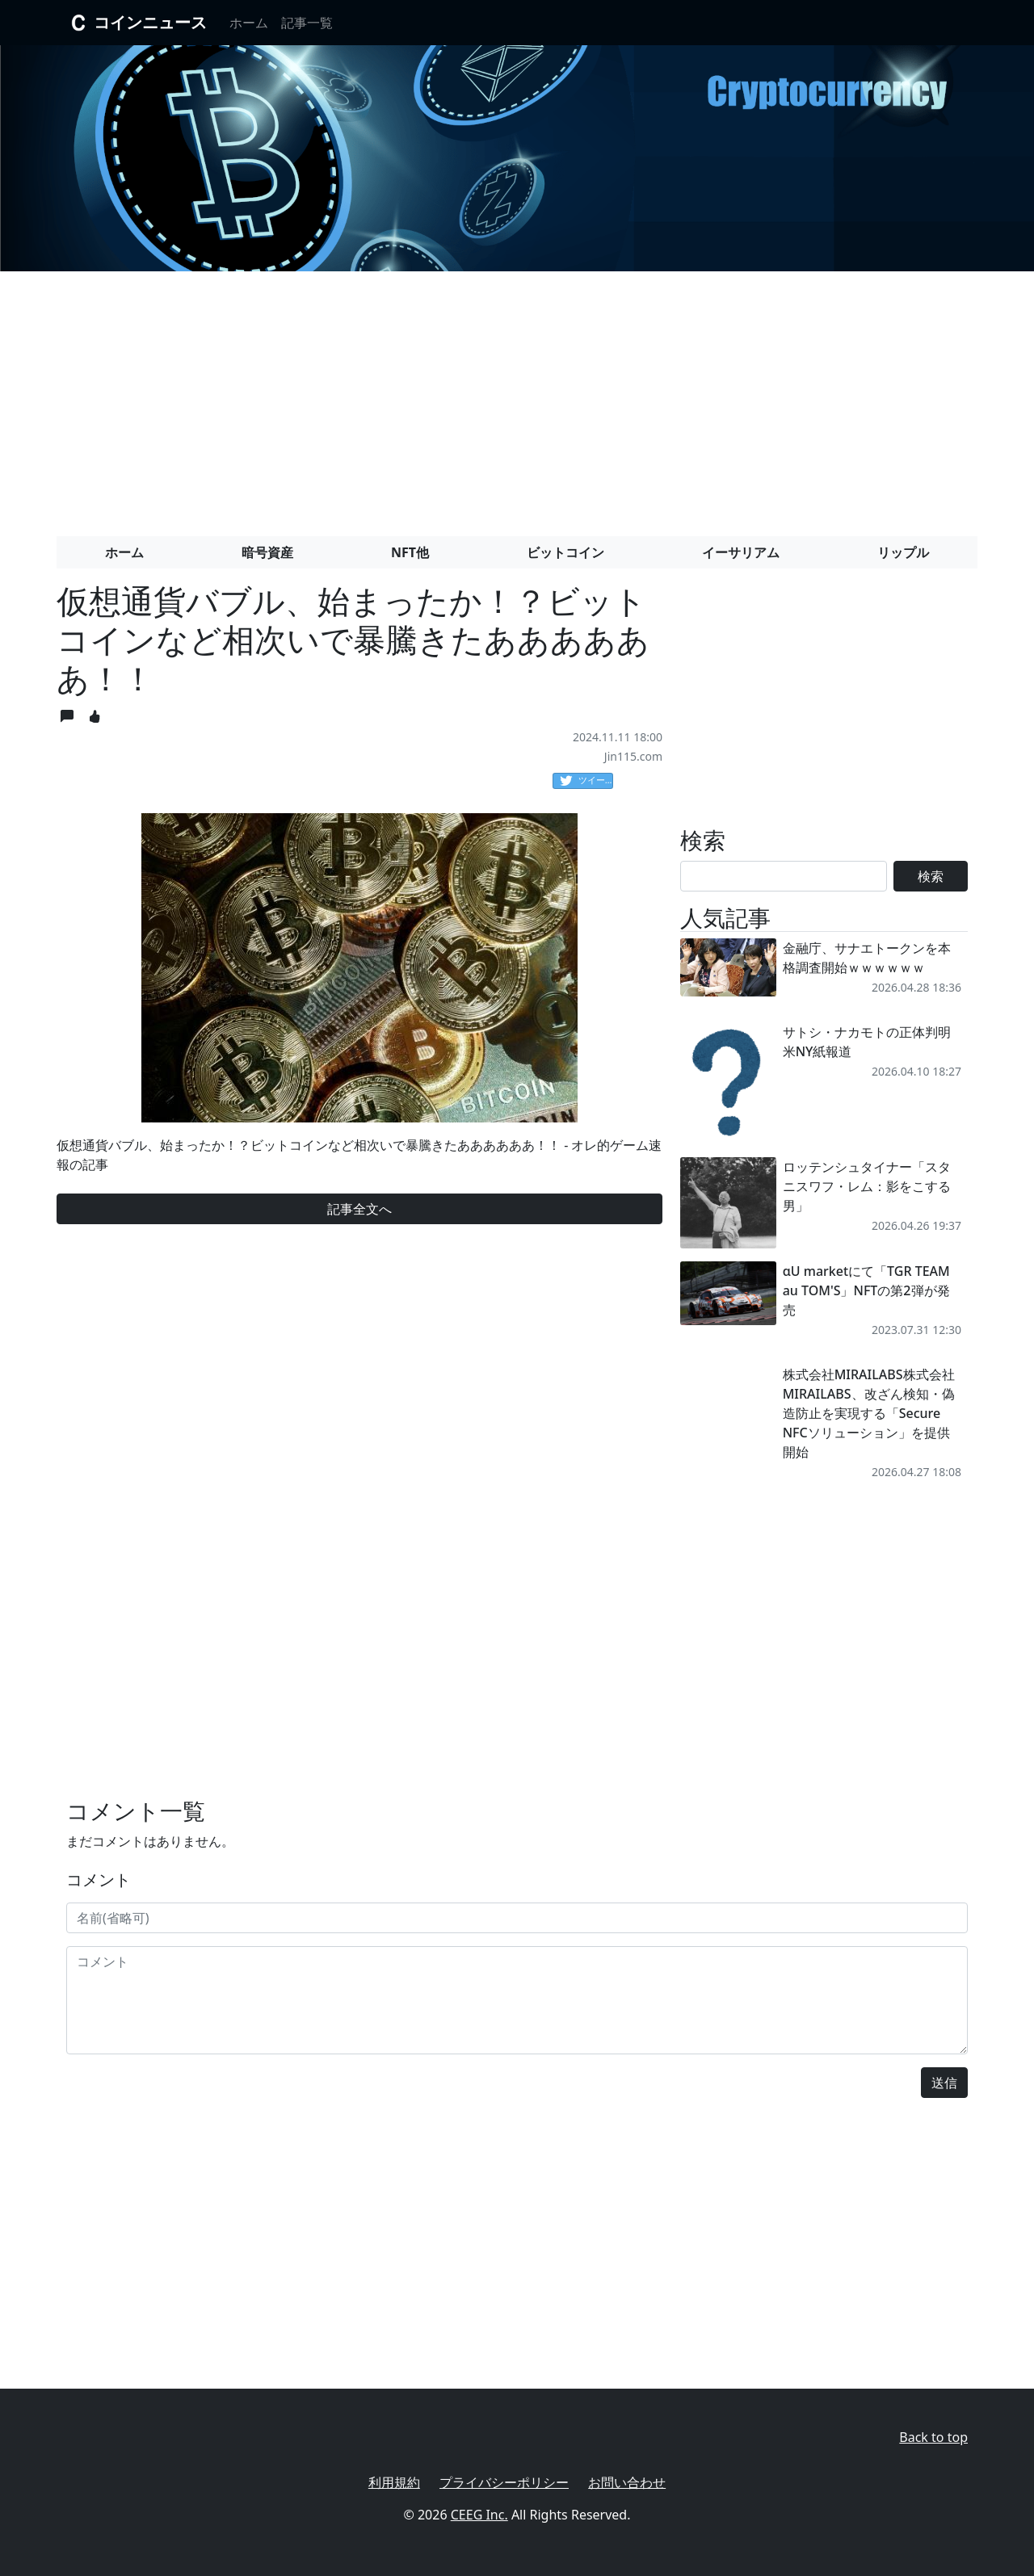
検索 (931, 876)
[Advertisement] (517, 397)
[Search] (783, 876)
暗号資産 (267, 552)
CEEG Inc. (479, 2515)
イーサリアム (741, 552)
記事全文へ (359, 1209)
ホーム (248, 22)
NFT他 (410, 552)
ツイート (586, 781)
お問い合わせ (627, 2482)
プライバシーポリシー (504, 2482)
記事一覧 (307, 22)
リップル (903, 552)
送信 (944, 2082)
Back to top (933, 2437)
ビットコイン (565, 552)
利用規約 (394, 2482)
